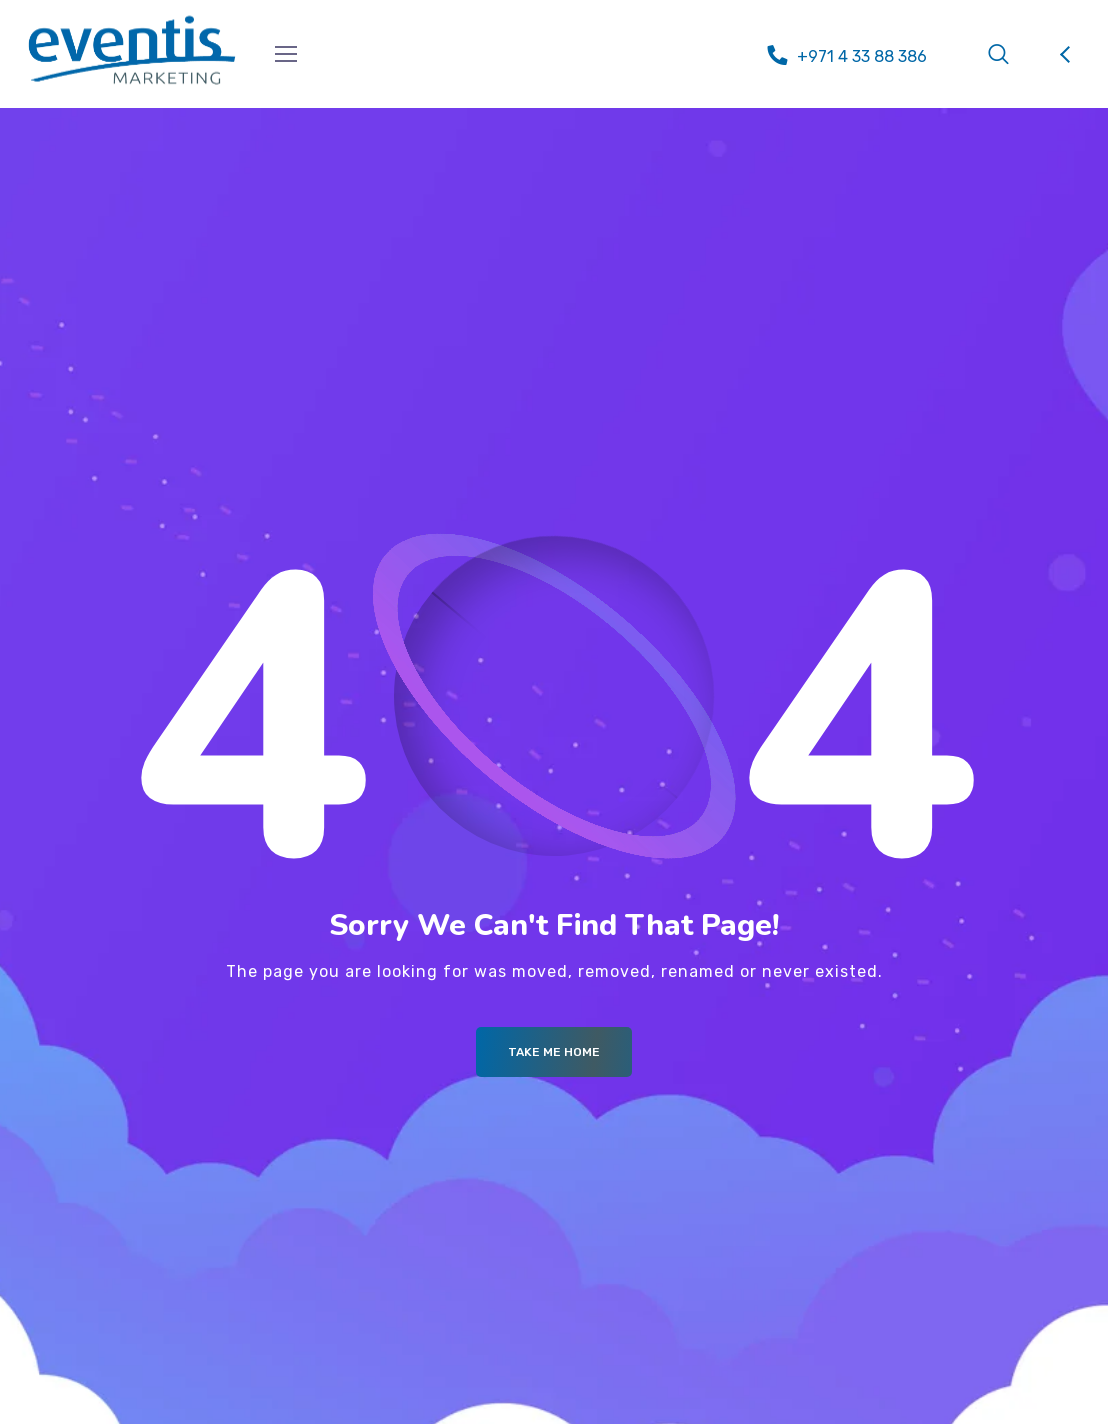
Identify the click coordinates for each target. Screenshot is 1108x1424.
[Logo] (132, 50)
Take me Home (554, 1052)
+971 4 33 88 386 (862, 56)
